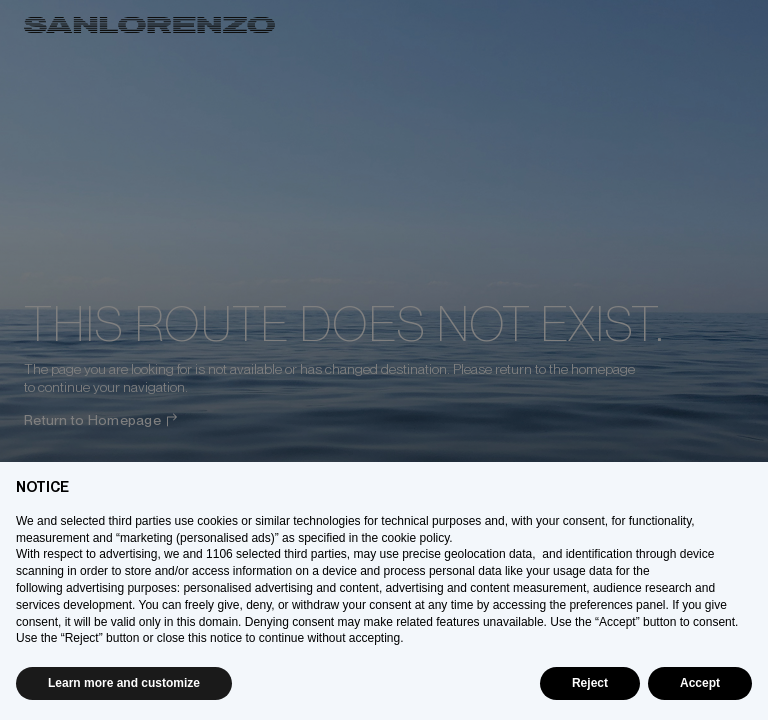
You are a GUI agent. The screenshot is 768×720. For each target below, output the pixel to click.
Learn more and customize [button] (124, 683)
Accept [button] (700, 683)
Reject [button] (590, 683)
